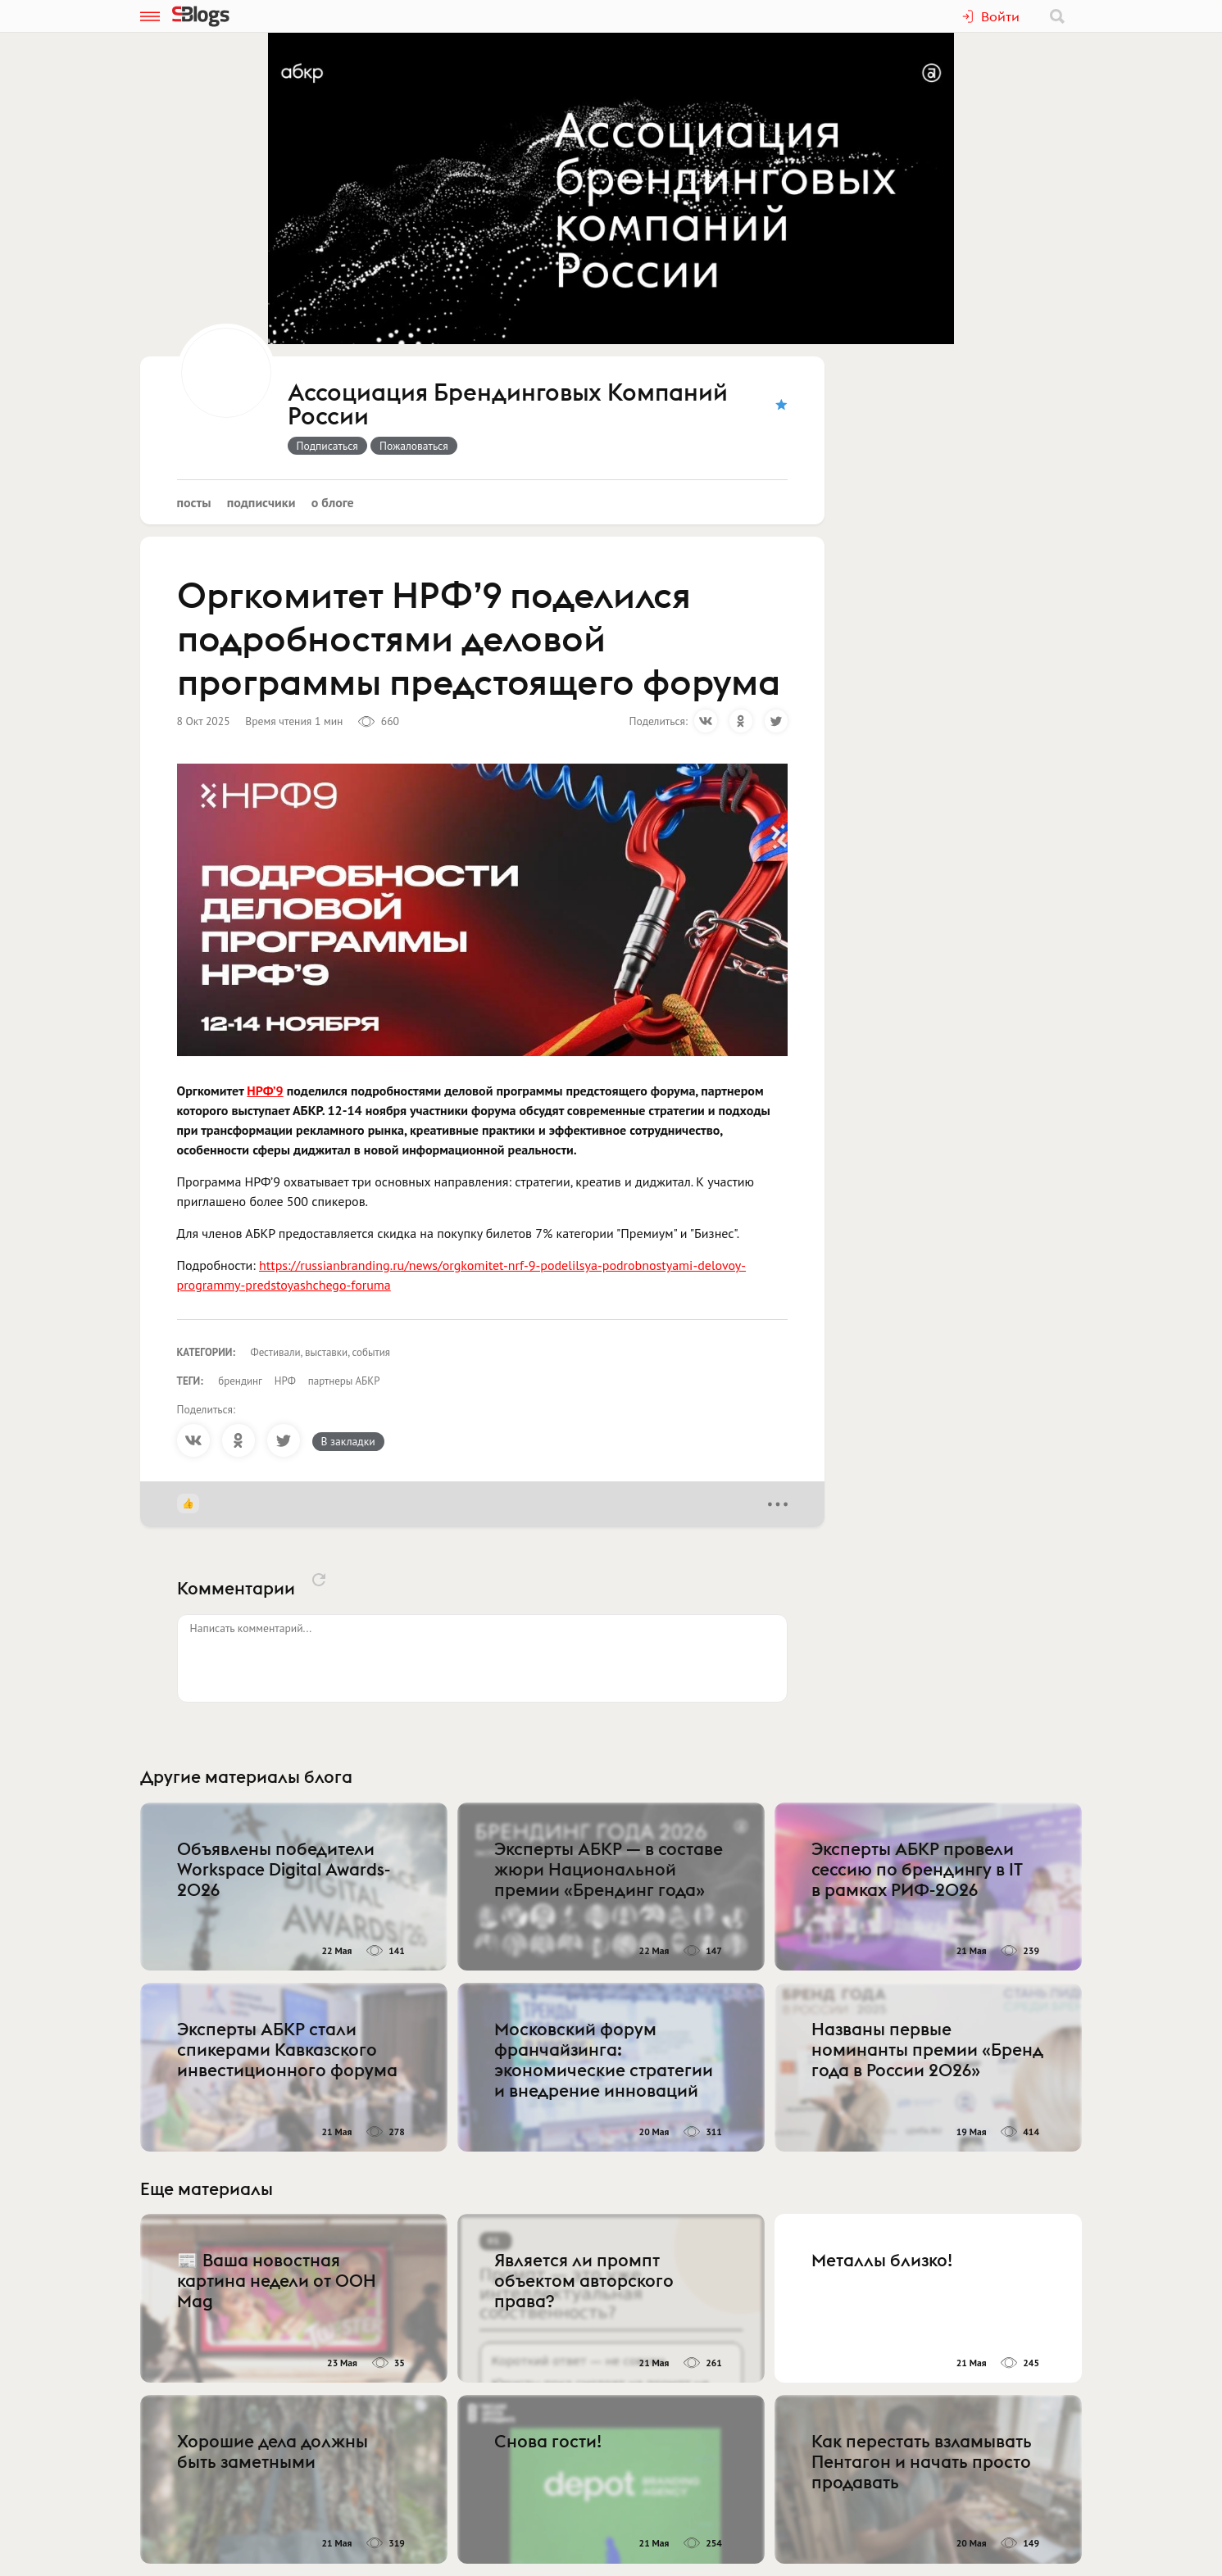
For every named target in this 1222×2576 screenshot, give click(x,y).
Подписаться (327, 445)
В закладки (348, 1441)
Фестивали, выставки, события (321, 1352)
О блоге (332, 502)
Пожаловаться (413, 445)
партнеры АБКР (344, 1381)
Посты (194, 502)
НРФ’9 (265, 1090)
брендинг (240, 1381)
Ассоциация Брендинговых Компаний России (508, 405)
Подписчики (261, 502)
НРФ (285, 1381)
